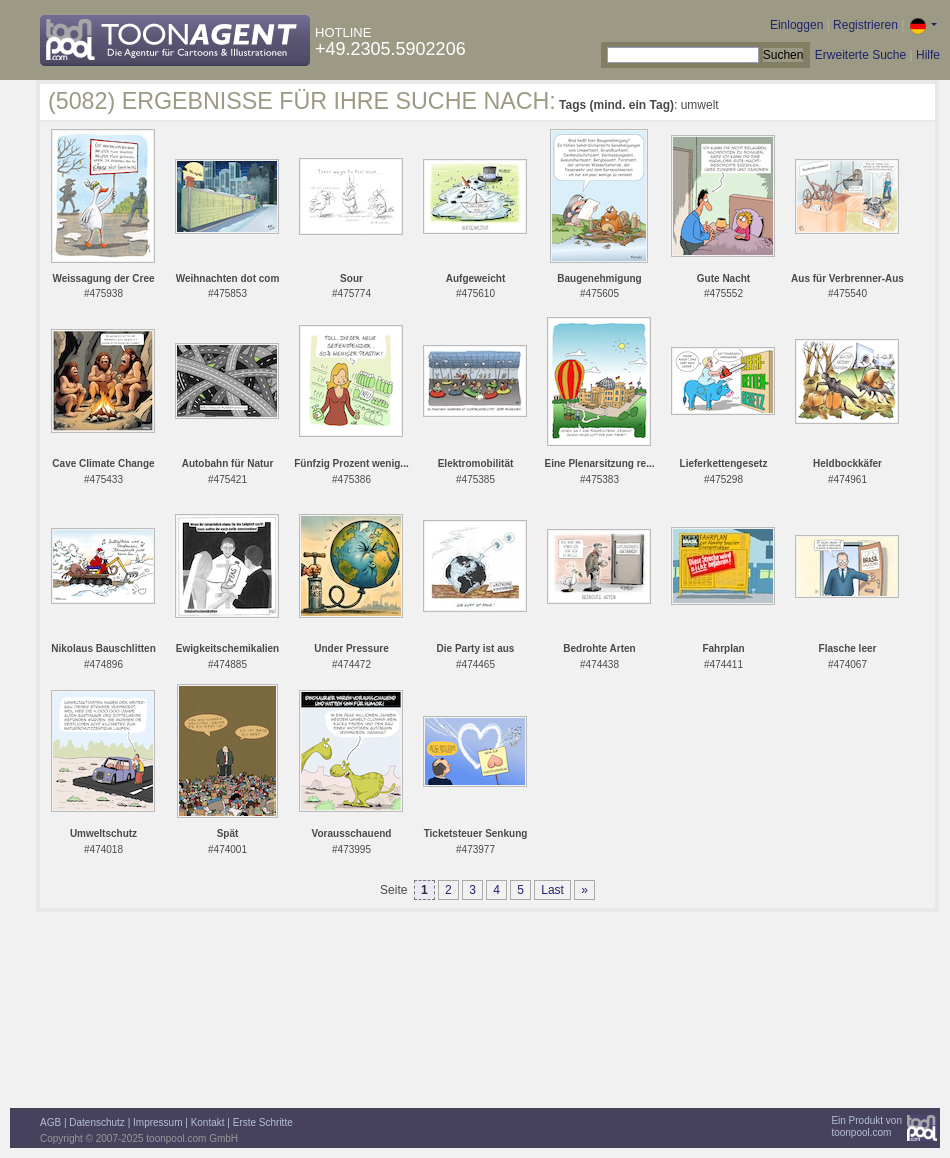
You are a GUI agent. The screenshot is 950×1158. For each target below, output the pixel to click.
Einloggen (796, 25)
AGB (50, 1122)
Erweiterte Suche (860, 55)
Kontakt (208, 1122)
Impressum (157, 1122)
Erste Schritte (263, 1122)
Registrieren (865, 25)
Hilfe (928, 55)
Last (552, 890)
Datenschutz (97, 1122)
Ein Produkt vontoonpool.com (866, 1126)
